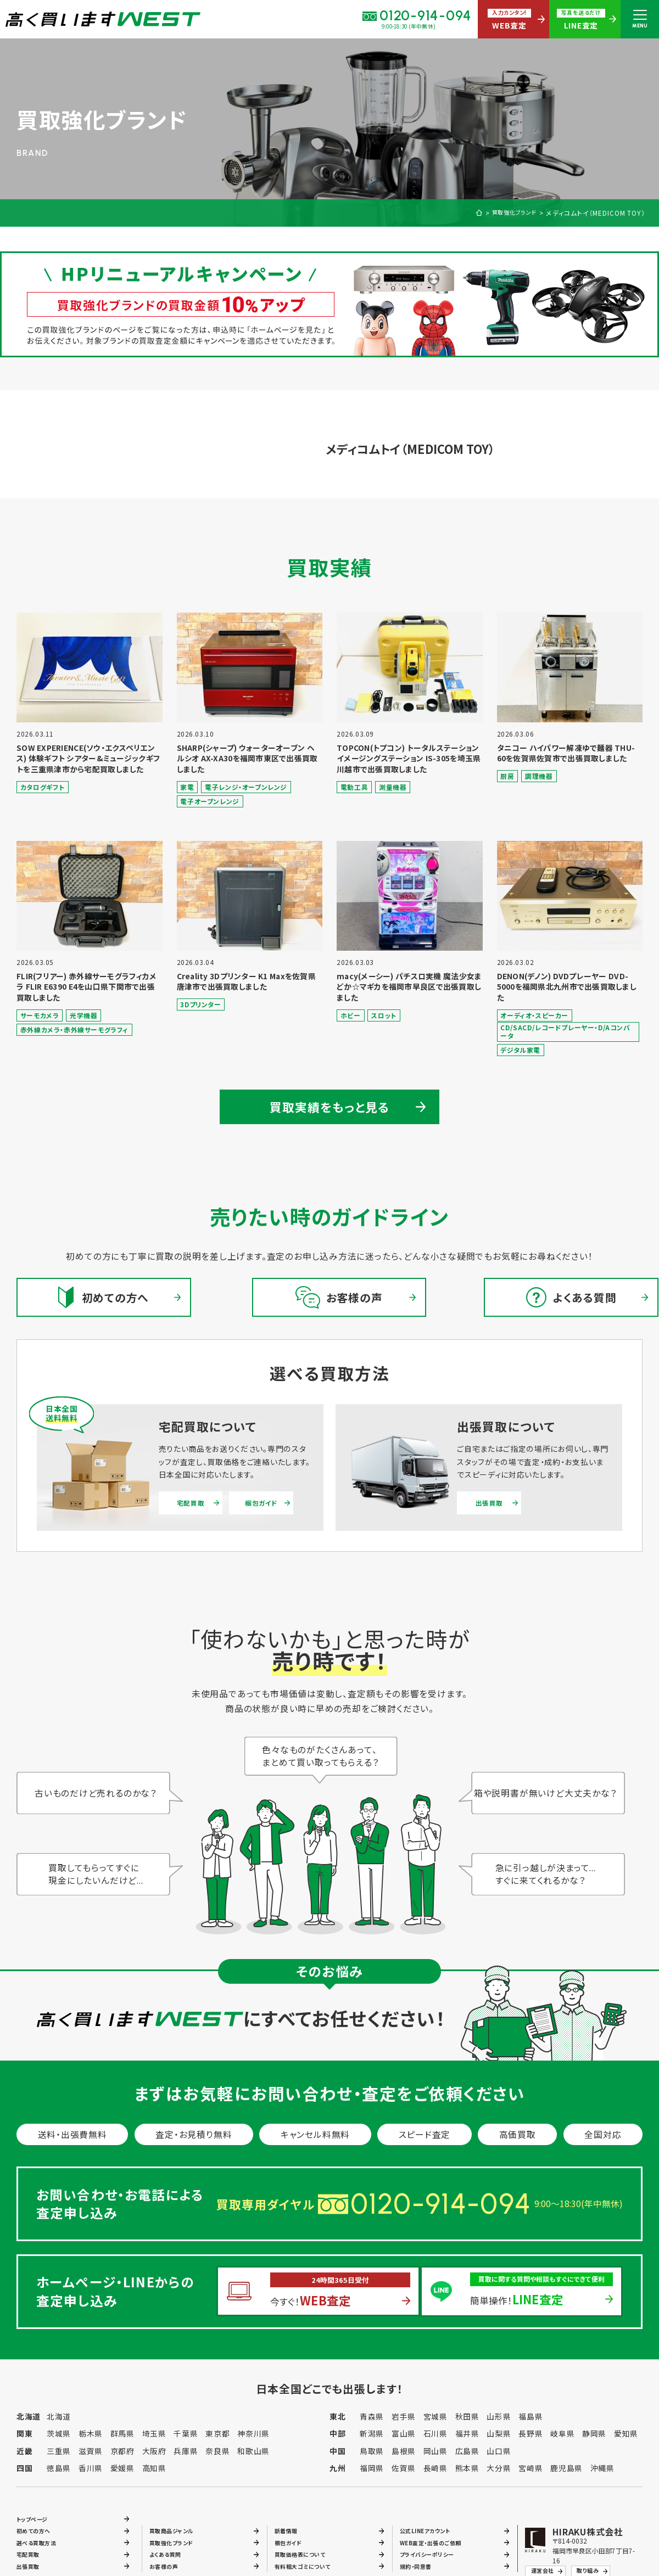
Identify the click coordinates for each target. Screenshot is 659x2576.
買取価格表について (305, 2553)
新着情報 (288, 2524)
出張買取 (489, 1504)
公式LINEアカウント (430, 2524)
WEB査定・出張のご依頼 (436, 2539)
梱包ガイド (260, 1504)
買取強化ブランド (510, 213)
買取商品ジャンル (176, 2524)
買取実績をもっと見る (330, 1106)
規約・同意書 (419, 2567)
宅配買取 (190, 1504)
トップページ (35, 2511)
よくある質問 (168, 2553)
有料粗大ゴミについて (308, 2567)
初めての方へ (37, 2524)
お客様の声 (166, 2567)
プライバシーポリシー (432, 2553)
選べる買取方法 (40, 2539)
